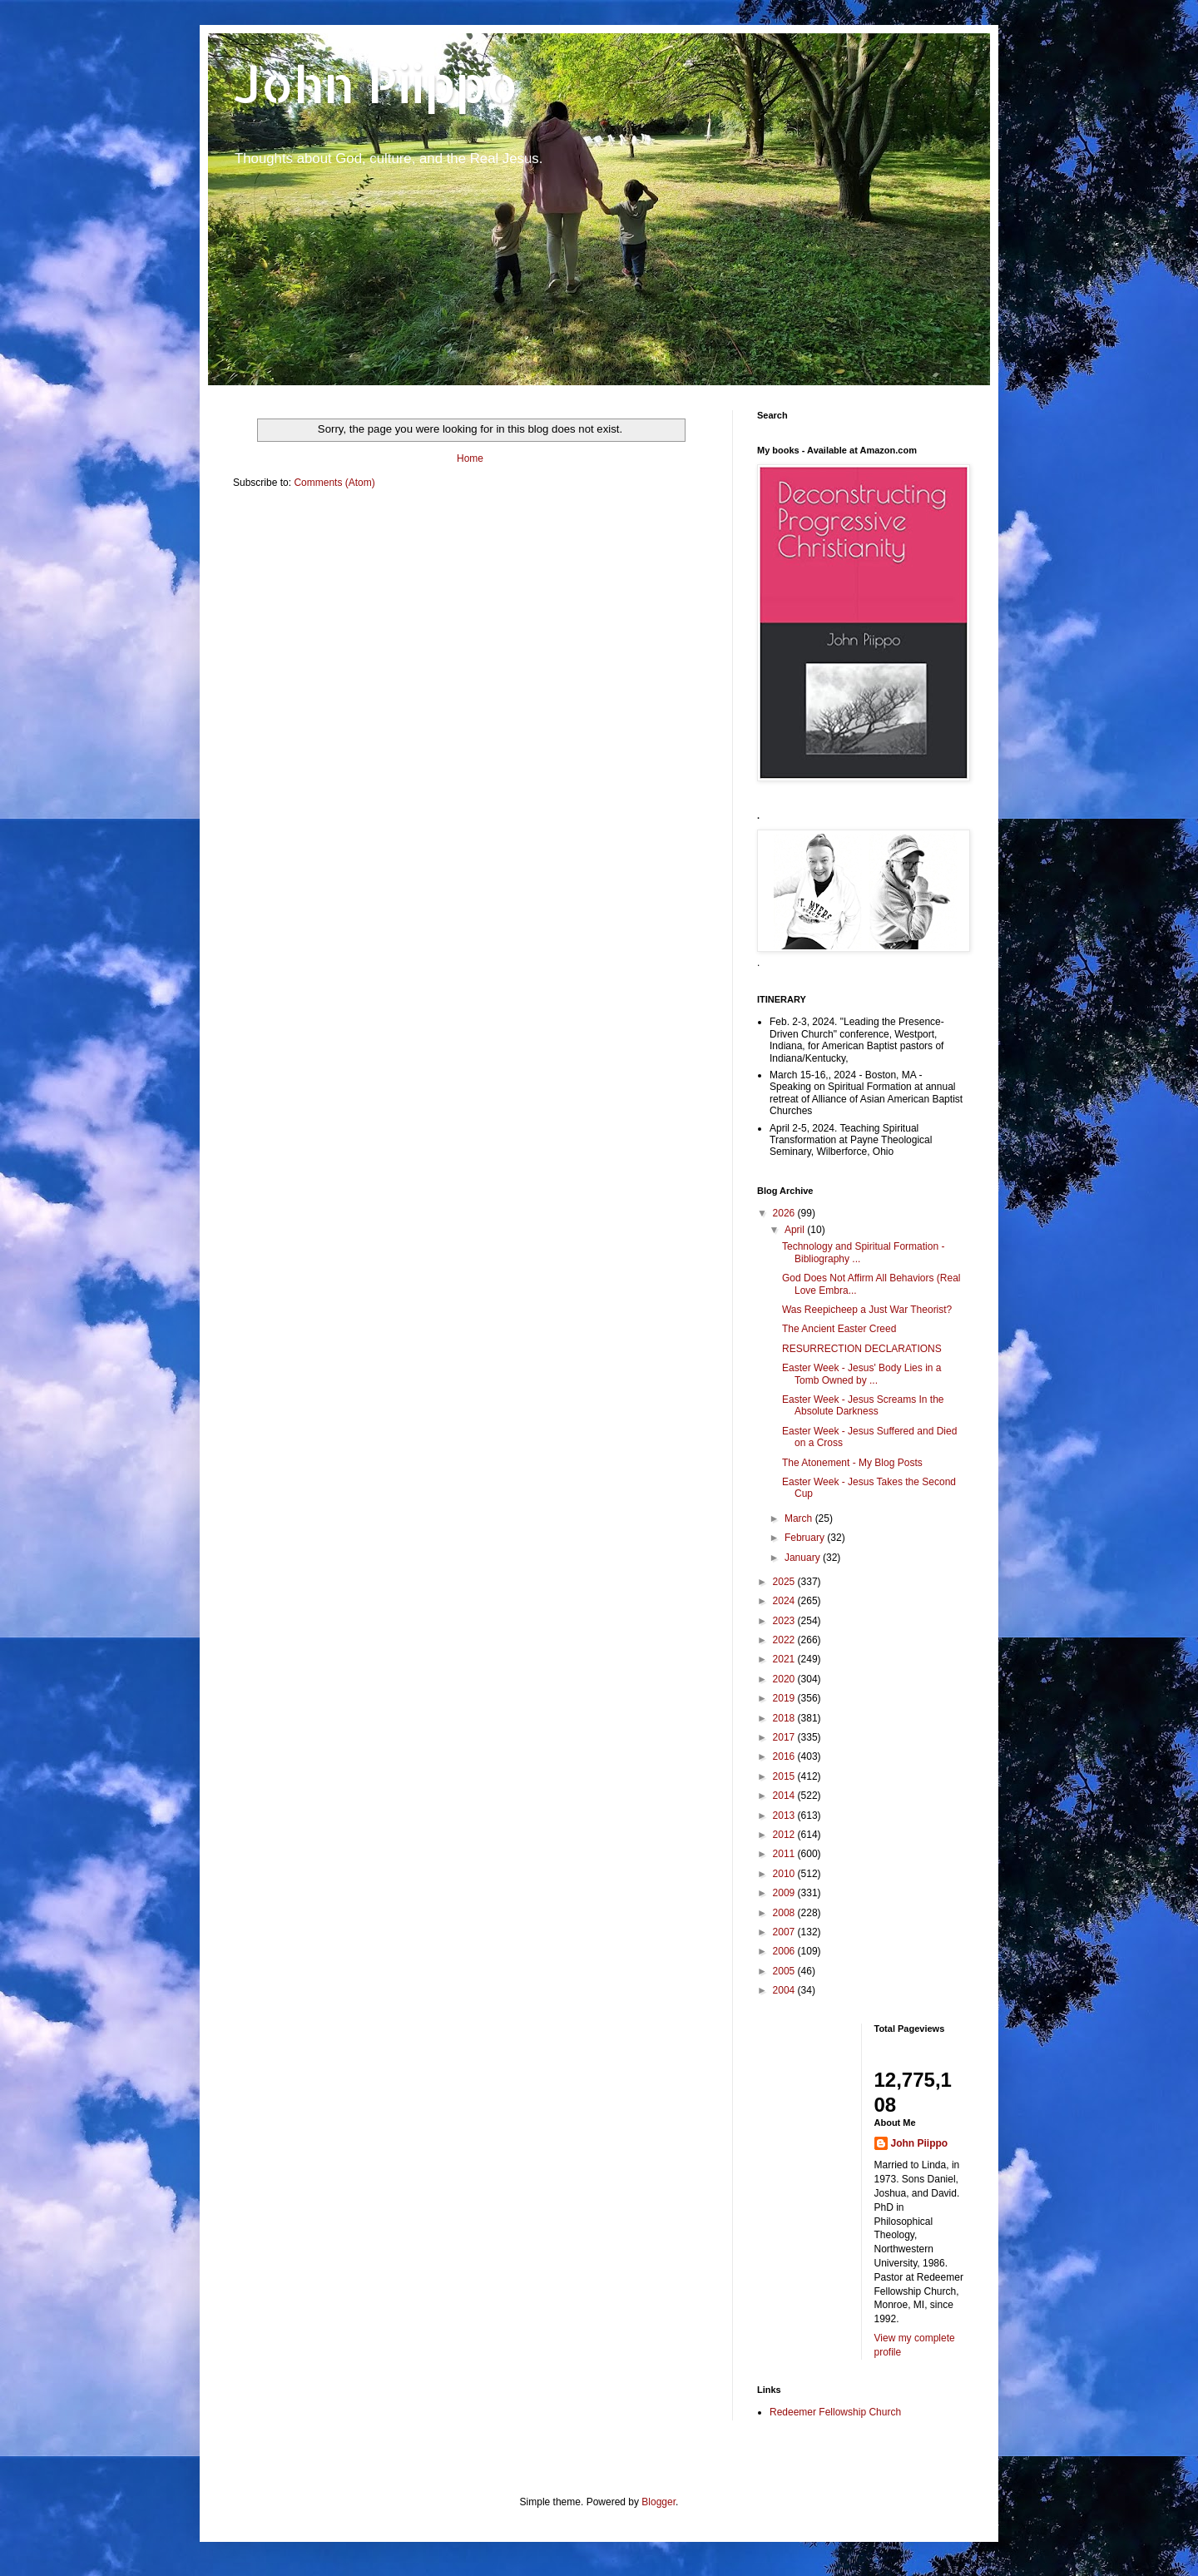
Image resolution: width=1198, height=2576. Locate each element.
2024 (785, 1601)
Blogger (658, 2502)
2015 (785, 1776)
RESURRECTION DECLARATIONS (862, 1349)
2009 (785, 1893)
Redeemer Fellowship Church (835, 2412)
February (806, 1537)
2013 (785, 1815)
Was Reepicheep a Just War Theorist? (867, 1309)
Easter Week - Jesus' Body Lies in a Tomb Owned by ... (862, 1373)
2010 (785, 1874)
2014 (785, 1795)
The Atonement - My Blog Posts (852, 1463)
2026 (785, 1213)
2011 (785, 1854)
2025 (785, 1582)
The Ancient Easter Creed (839, 1329)
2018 (785, 1718)
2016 (785, 1756)
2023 (785, 1621)
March (800, 1518)
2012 (785, 1834)
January (804, 1557)
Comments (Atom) (334, 482)
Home (470, 458)
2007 (785, 1932)
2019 (785, 1698)
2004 (785, 1990)
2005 (785, 1971)
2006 (785, 1951)
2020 (785, 1679)
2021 (785, 1659)
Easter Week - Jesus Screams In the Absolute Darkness (863, 1405)
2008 (785, 1913)
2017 (785, 1737)
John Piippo (375, 84)
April (796, 1230)
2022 (785, 1640)
